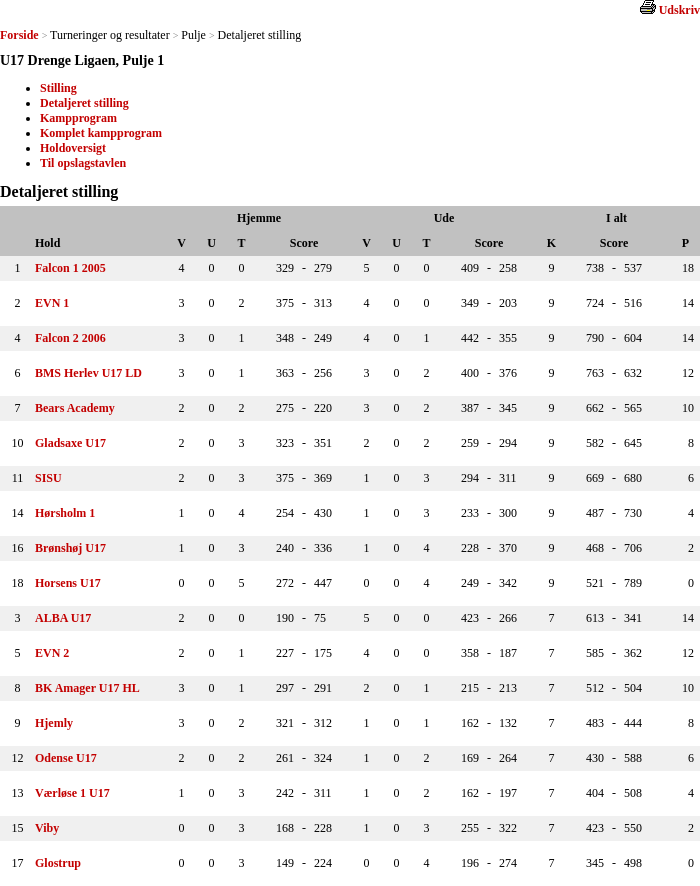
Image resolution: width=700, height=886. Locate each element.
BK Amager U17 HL (87, 688)
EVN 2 (52, 653)
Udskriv (679, 10)
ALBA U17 (63, 618)
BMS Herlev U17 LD (88, 373)
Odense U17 (66, 758)
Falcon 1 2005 (70, 268)
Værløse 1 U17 (72, 793)
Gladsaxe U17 (70, 443)
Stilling (58, 88)
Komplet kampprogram (101, 133)
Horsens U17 (68, 583)
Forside (19, 35)
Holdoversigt (73, 148)
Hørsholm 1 (65, 513)
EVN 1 (52, 303)
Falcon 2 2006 (70, 338)
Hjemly (54, 723)
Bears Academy (75, 408)
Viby (47, 828)
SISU (48, 478)
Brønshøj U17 (70, 548)
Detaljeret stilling (84, 103)
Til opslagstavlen (83, 163)
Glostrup (58, 863)
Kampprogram (78, 118)
